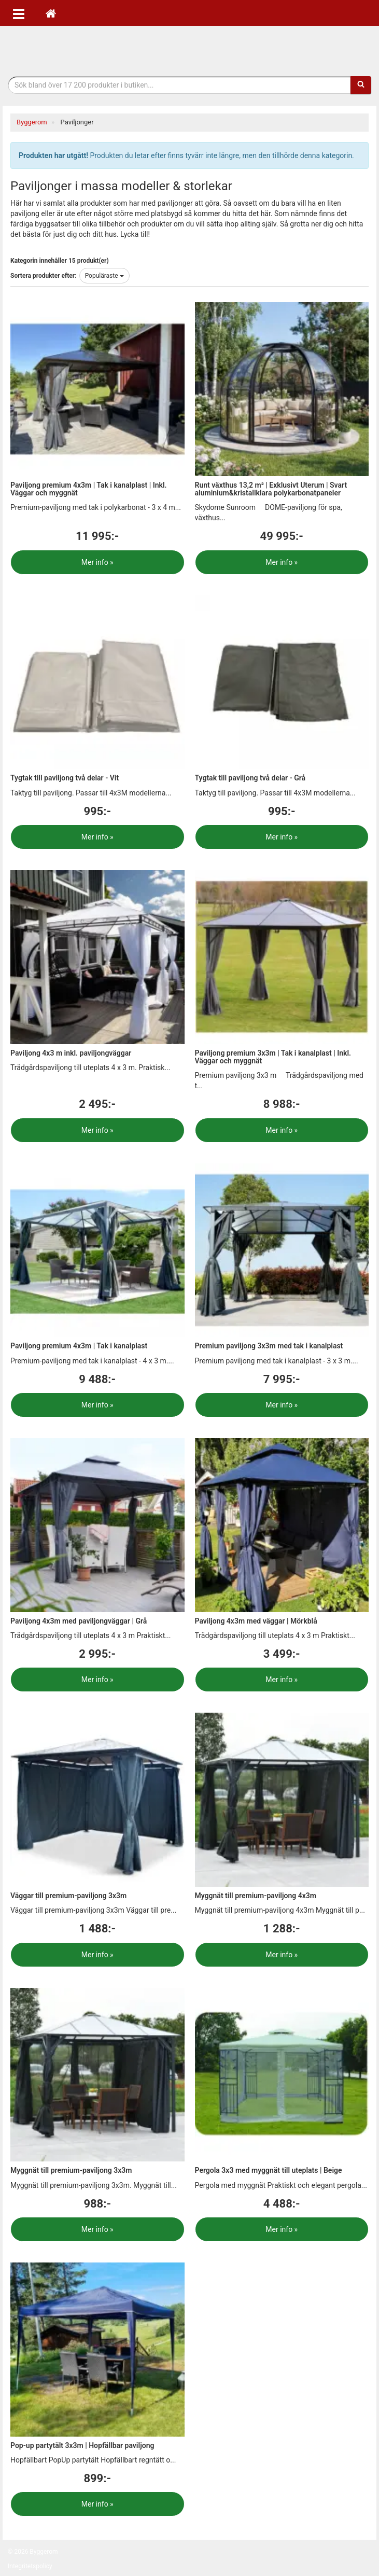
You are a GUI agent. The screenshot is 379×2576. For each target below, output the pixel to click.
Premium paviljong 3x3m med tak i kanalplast (269, 1346)
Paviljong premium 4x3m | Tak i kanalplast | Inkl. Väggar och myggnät (88, 489)
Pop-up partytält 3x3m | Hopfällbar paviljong (82, 2445)
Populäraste (104, 275)
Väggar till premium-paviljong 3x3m (68, 1895)
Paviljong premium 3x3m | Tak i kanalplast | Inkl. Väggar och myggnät (273, 1057)
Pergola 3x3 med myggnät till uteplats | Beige (268, 2170)
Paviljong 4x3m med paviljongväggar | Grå (78, 1621)
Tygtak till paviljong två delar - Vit (64, 778)
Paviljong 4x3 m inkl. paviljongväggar (70, 1053)
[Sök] (360, 85)
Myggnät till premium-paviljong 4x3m (255, 1895)
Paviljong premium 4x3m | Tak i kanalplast (78, 1346)
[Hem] (50, 13)
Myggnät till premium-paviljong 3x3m (71, 2170)
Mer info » (97, 562)
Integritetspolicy (30, 2566)
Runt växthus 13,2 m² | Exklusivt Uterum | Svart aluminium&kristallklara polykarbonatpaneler (271, 489)
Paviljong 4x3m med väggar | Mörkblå (256, 1621)
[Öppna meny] (19, 13)
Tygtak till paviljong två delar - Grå (250, 778)
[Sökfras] (179, 85)
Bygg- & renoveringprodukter (190, 48)
